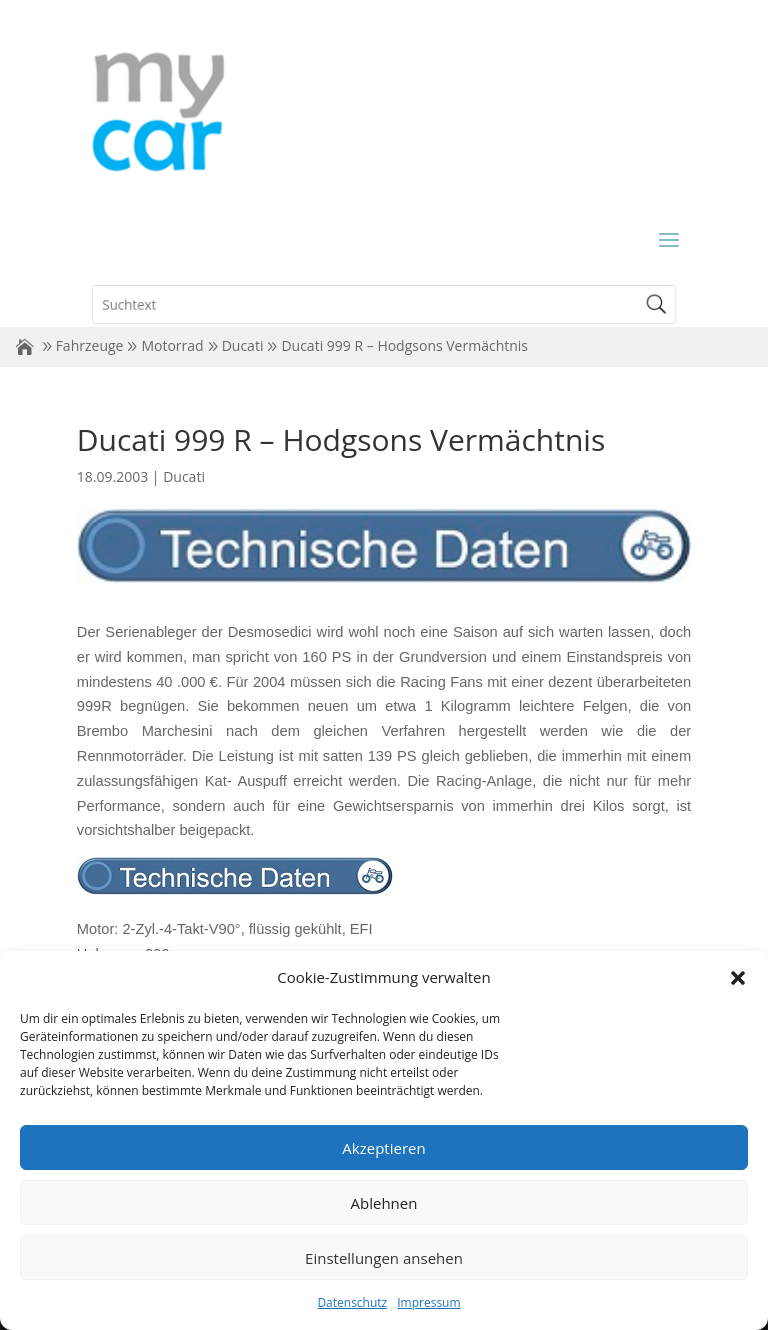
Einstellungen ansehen (384, 1258)
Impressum (428, 1302)
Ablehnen (384, 1203)
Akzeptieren (383, 1148)
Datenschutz (352, 1302)
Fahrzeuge (90, 345)
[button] (738, 978)
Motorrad (172, 345)
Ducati (243, 345)
